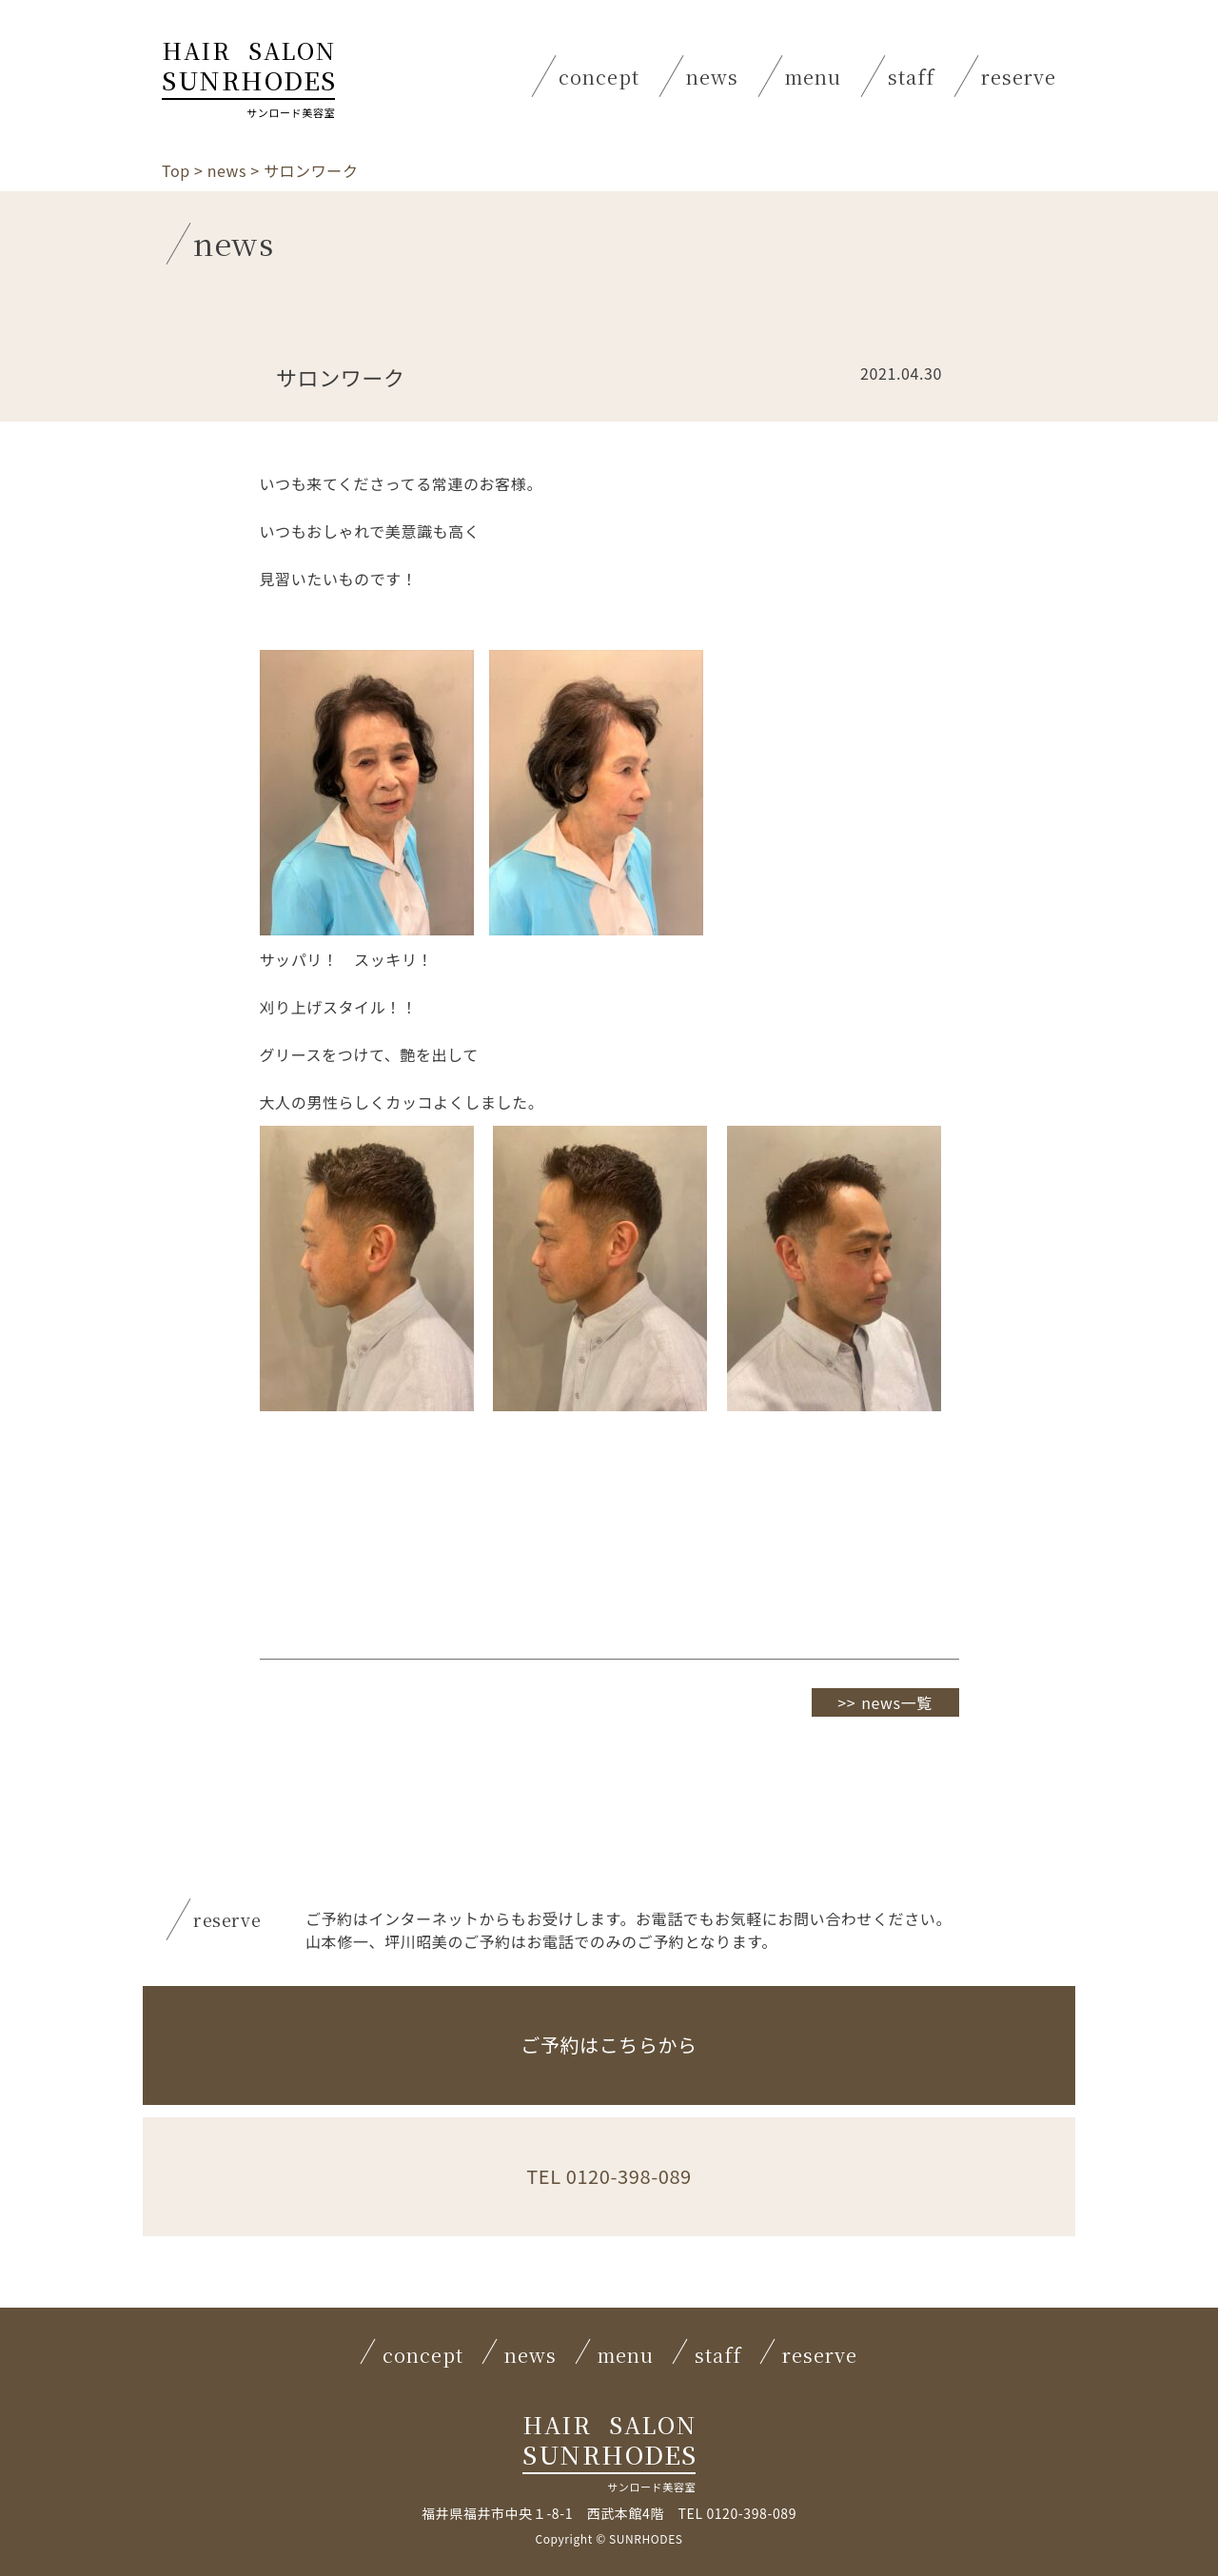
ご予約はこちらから (609, 2050)
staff (911, 76)
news (712, 76)
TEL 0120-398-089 (609, 2181)
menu (813, 76)
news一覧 (897, 1702)
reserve (1018, 76)
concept (599, 76)
